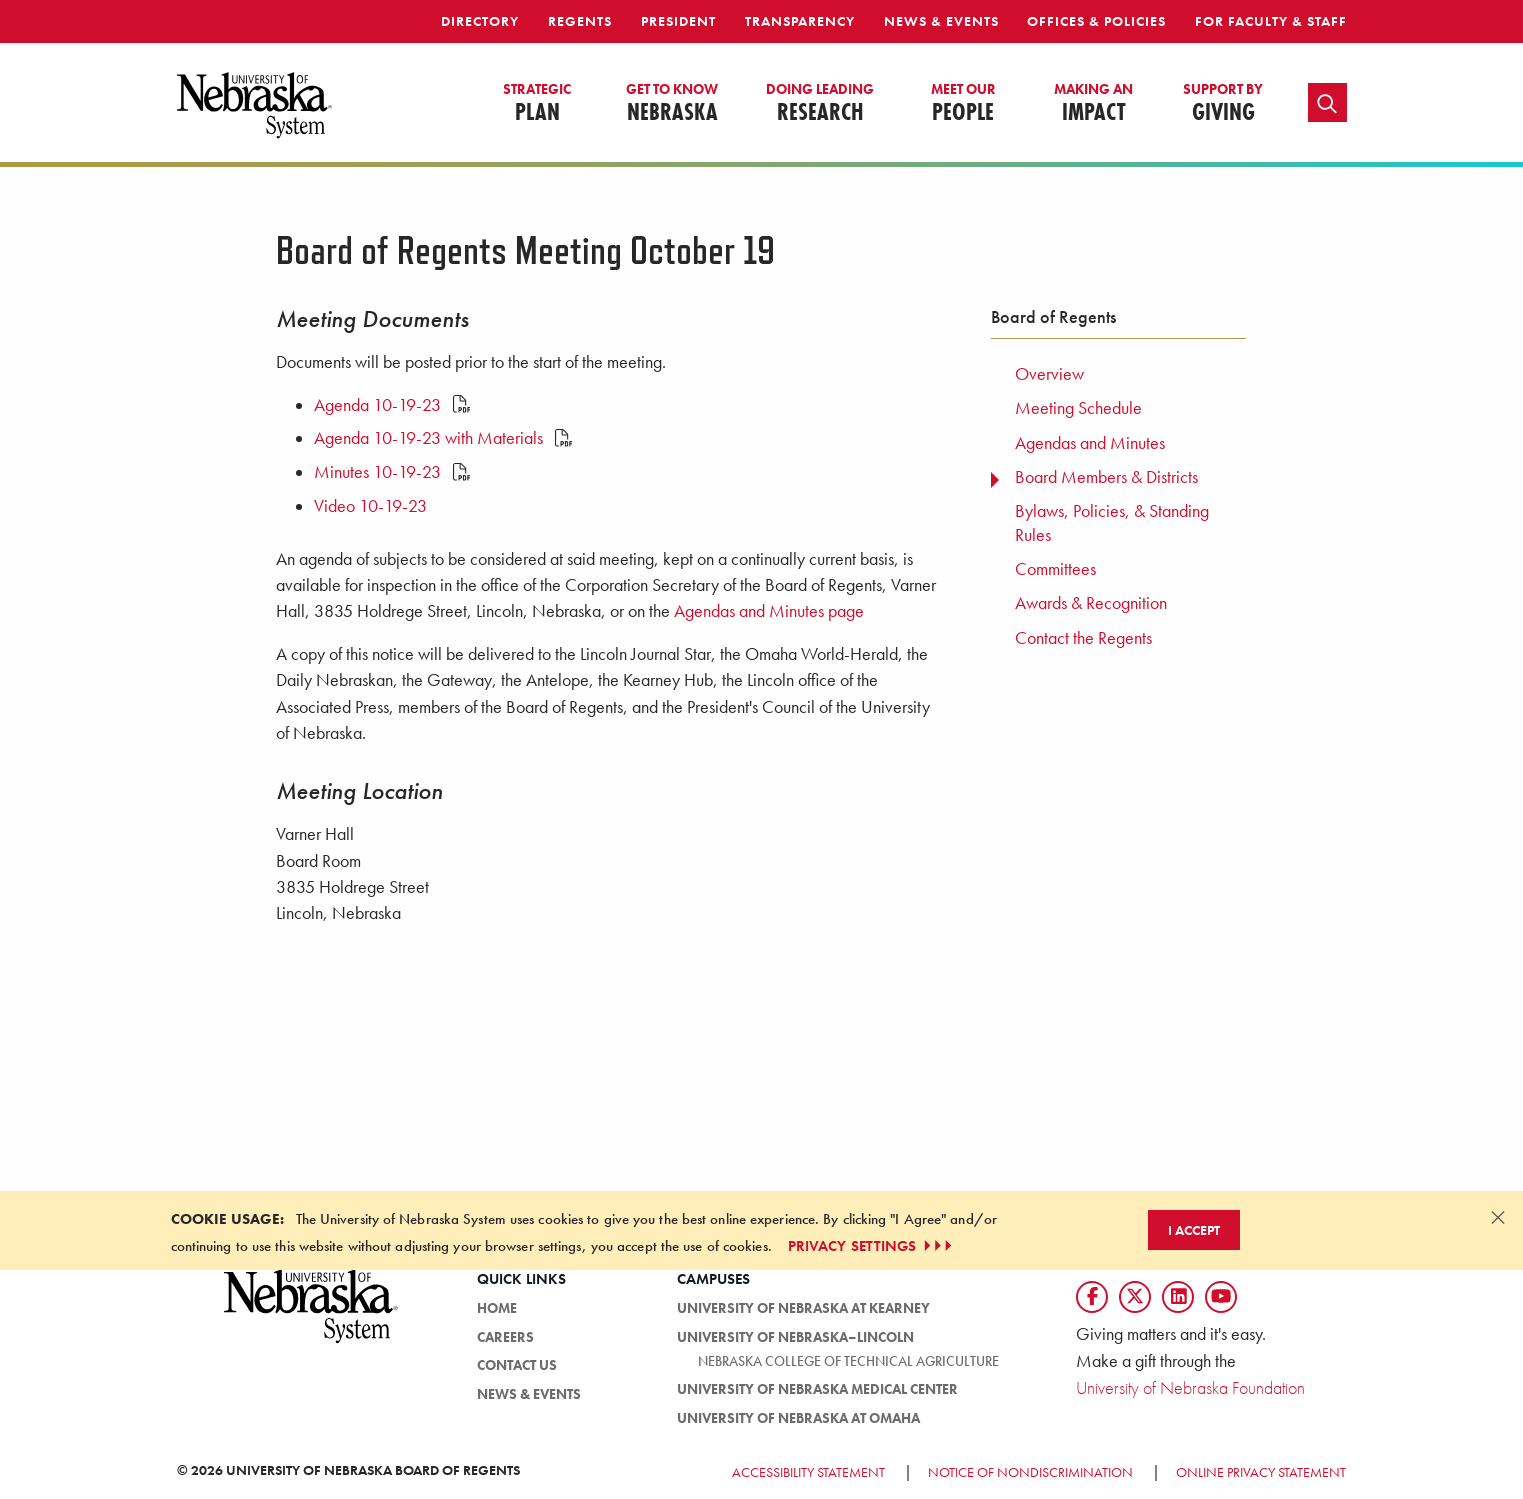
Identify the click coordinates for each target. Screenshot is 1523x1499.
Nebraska (672, 104)
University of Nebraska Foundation (1190, 1387)
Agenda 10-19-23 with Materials (443, 438)
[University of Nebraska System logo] (312, 1317)
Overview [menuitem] (1049, 374)
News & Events (941, 21)
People (963, 104)
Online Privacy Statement (1261, 1472)
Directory (480, 21)
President (678, 21)
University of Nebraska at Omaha (798, 1418)
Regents (580, 21)
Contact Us (517, 1365)
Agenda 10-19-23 (392, 405)
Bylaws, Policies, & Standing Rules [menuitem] (1112, 522)
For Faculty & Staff (1271, 21)
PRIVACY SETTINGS (872, 1246)
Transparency (800, 21)
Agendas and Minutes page (769, 611)
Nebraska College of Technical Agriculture (848, 1361)
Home (497, 1308)
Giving (1223, 104)
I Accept (1194, 1230)
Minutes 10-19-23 (392, 472)
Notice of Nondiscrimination (1030, 1472)
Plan (537, 104)
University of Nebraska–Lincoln (795, 1337)
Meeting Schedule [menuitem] (1078, 408)
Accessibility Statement (808, 1472)
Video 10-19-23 (370, 506)
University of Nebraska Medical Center (817, 1389)
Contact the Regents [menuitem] (1083, 638)
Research (820, 104)
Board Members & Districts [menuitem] (1106, 477)
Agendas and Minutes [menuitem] (1090, 443)
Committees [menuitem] (1055, 569)
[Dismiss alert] (1498, 1217)
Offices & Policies (1096, 21)
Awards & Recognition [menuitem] (1091, 603)
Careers (505, 1337)
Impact (1093, 104)
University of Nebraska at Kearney (803, 1308)
